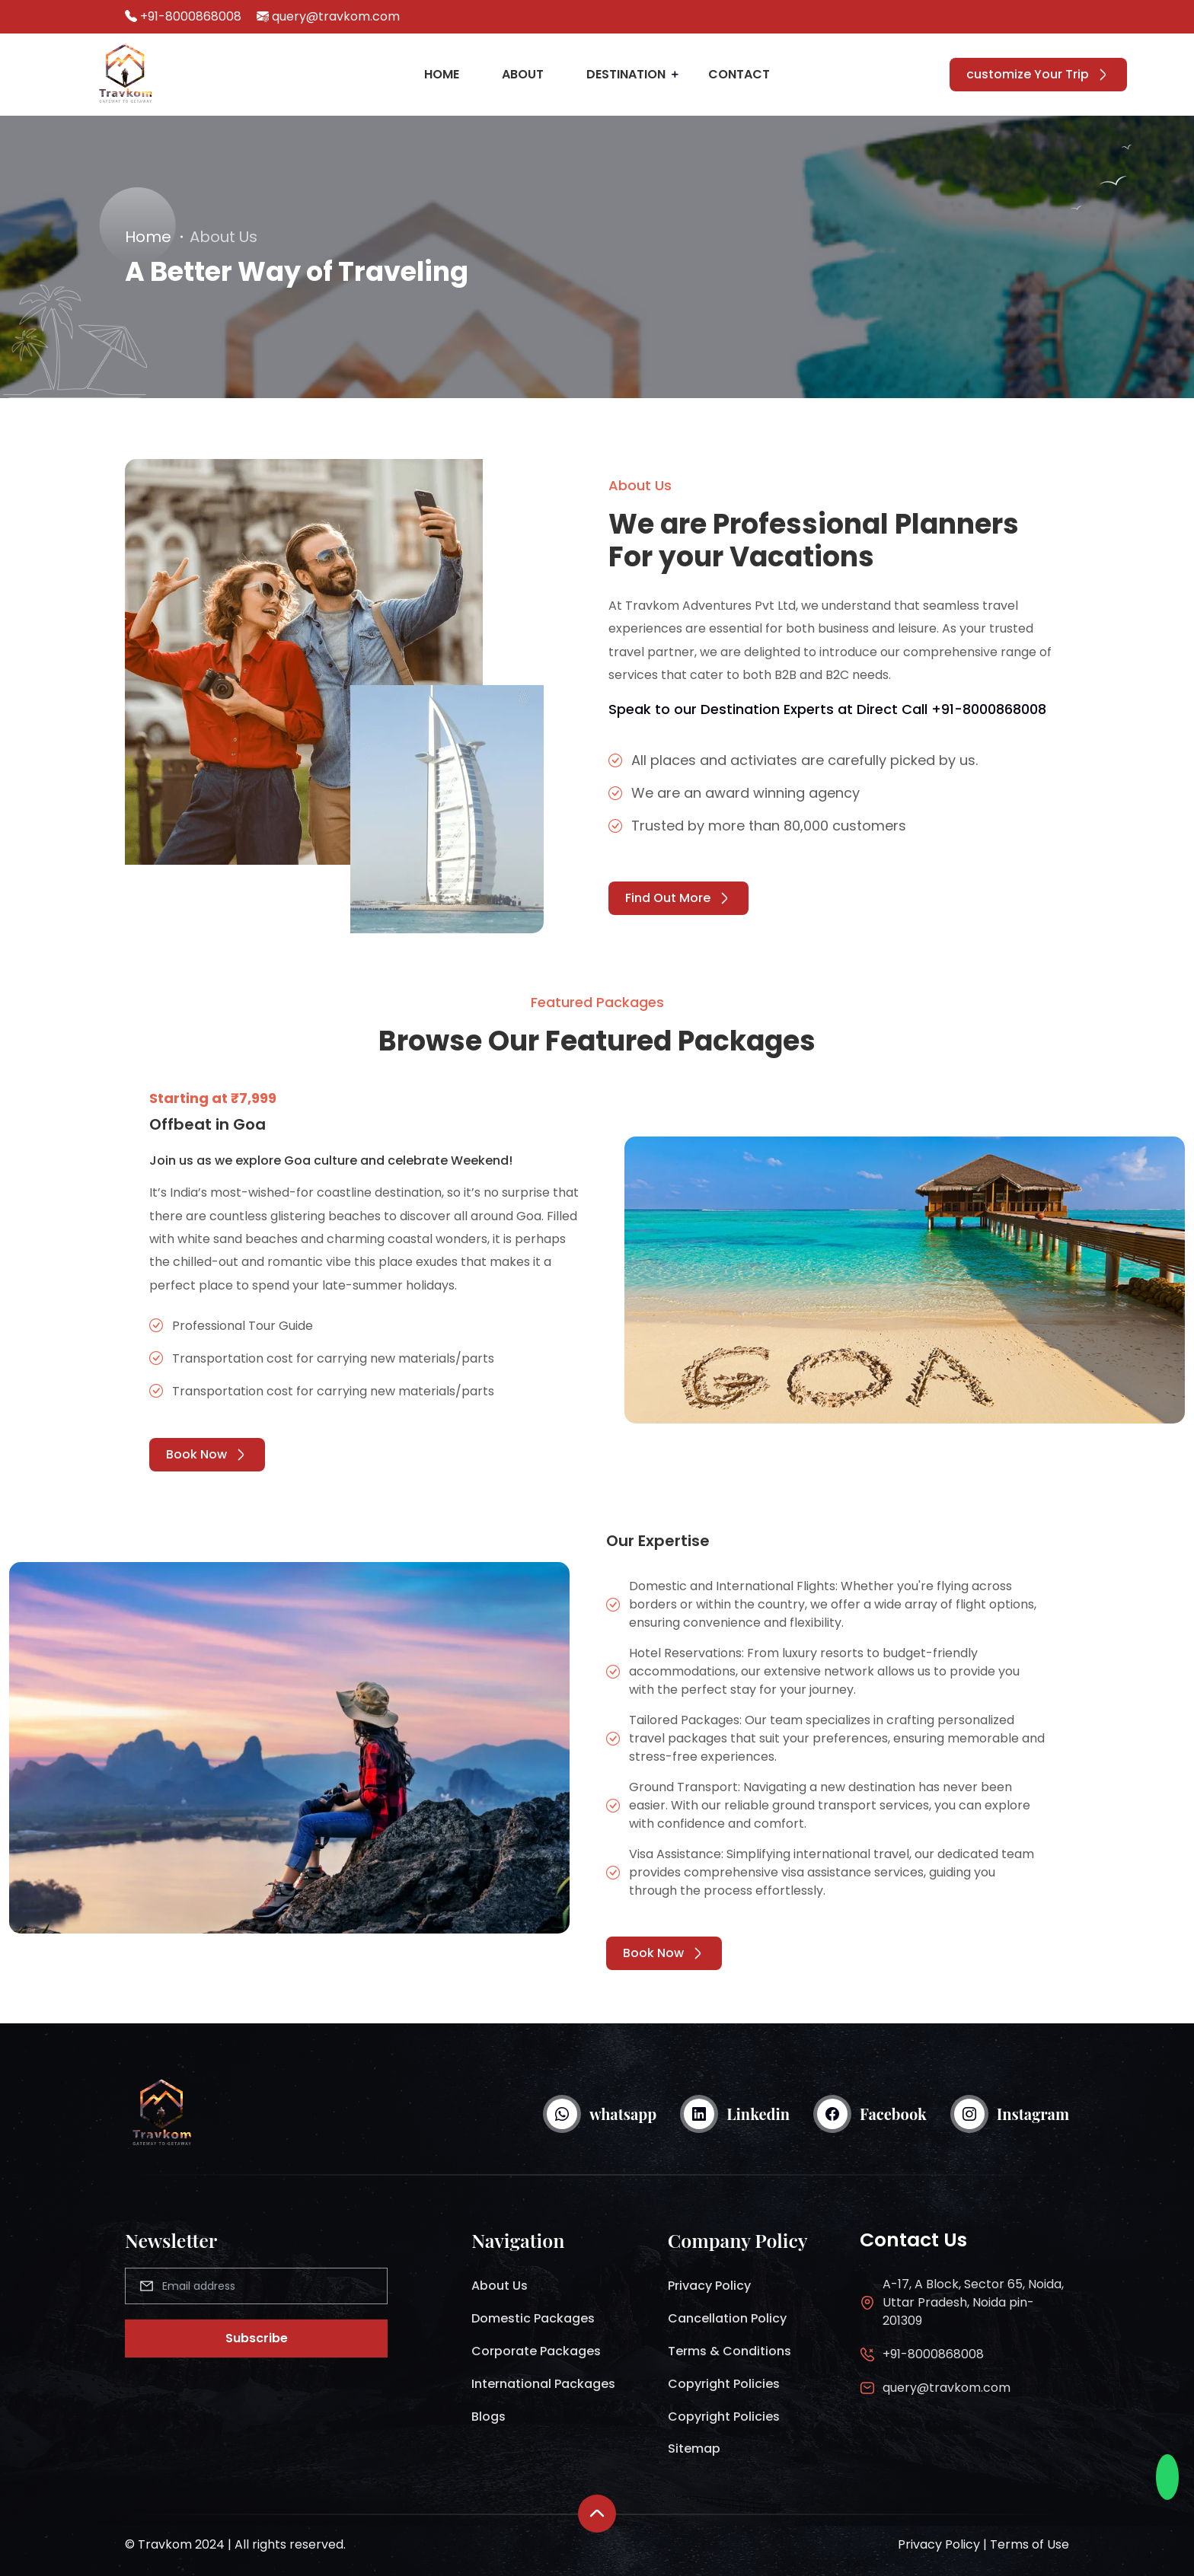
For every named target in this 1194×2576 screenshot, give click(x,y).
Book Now (207, 1454)
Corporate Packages (536, 2351)
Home (441, 74)
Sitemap (694, 2448)
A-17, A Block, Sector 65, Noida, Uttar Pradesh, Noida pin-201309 (973, 2302)
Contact (739, 74)
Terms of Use (1029, 2544)
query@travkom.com (336, 16)
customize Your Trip (1038, 74)
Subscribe (256, 2338)
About (523, 74)
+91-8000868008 (190, 16)
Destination (626, 74)
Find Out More (678, 898)
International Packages (543, 2384)
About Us (499, 2285)
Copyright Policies (724, 2384)
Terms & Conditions (729, 2351)
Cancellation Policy (727, 2318)
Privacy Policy (709, 2285)
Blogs (488, 2416)
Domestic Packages (533, 2318)
